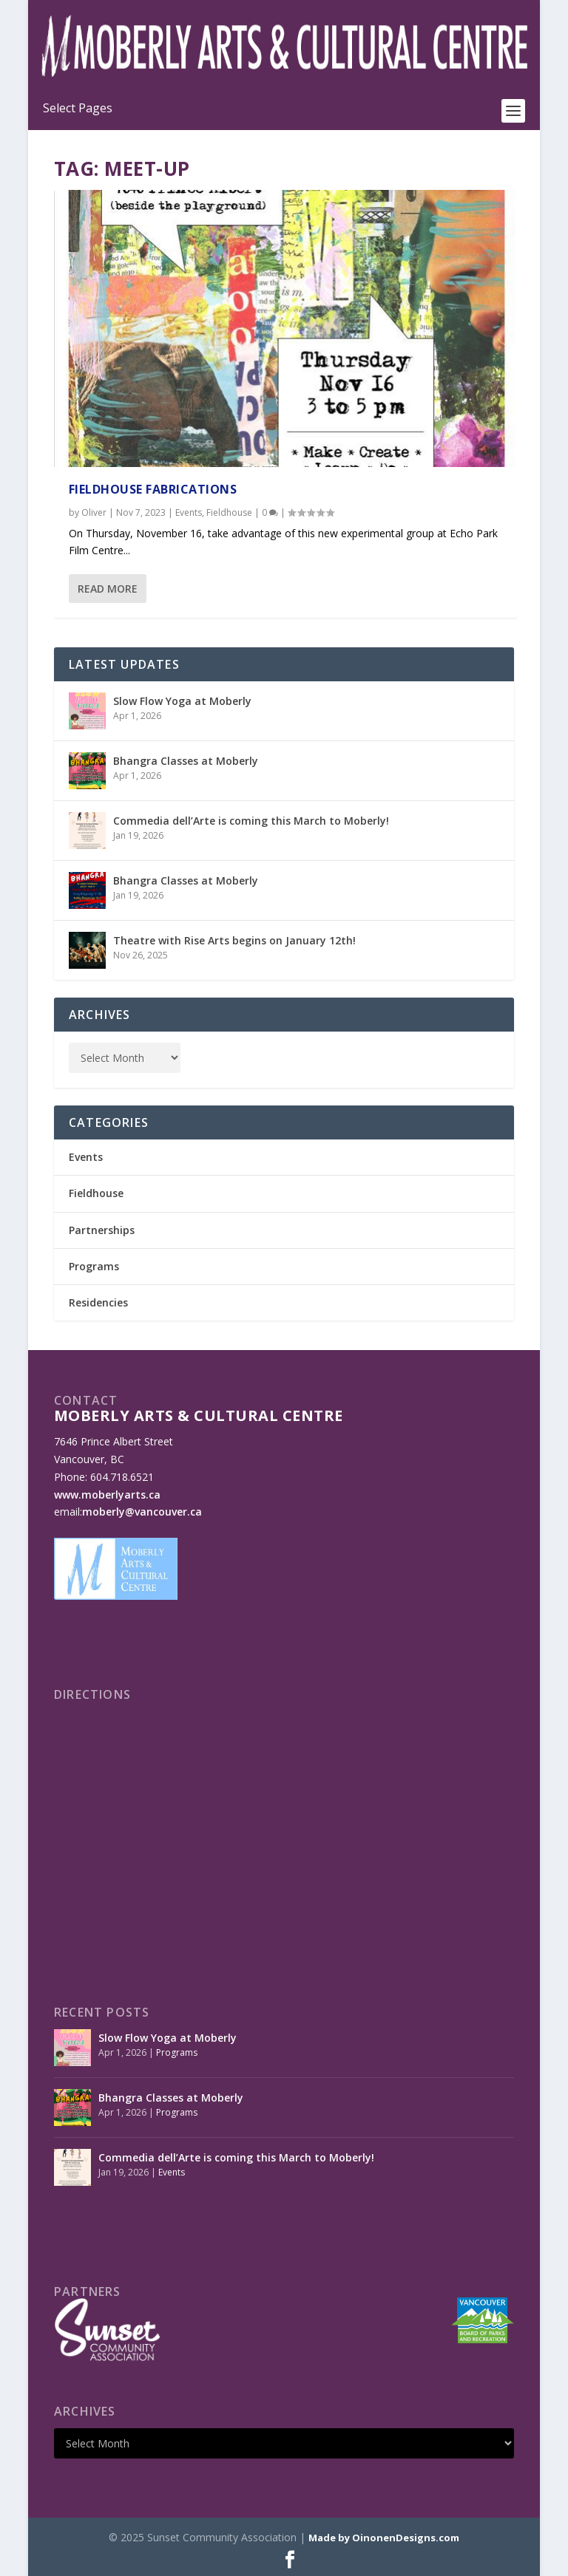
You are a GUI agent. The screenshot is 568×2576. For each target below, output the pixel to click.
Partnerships (102, 1230)
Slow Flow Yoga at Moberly (182, 701)
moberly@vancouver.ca (142, 1512)
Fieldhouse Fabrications (153, 489)
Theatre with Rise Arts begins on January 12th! (234, 940)
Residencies (98, 1302)
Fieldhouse (229, 512)
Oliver (93, 512)
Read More (108, 589)
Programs (94, 1266)
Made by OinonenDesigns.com (383, 2537)
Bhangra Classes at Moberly (185, 761)
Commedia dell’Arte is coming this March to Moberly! (251, 821)
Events (188, 512)
